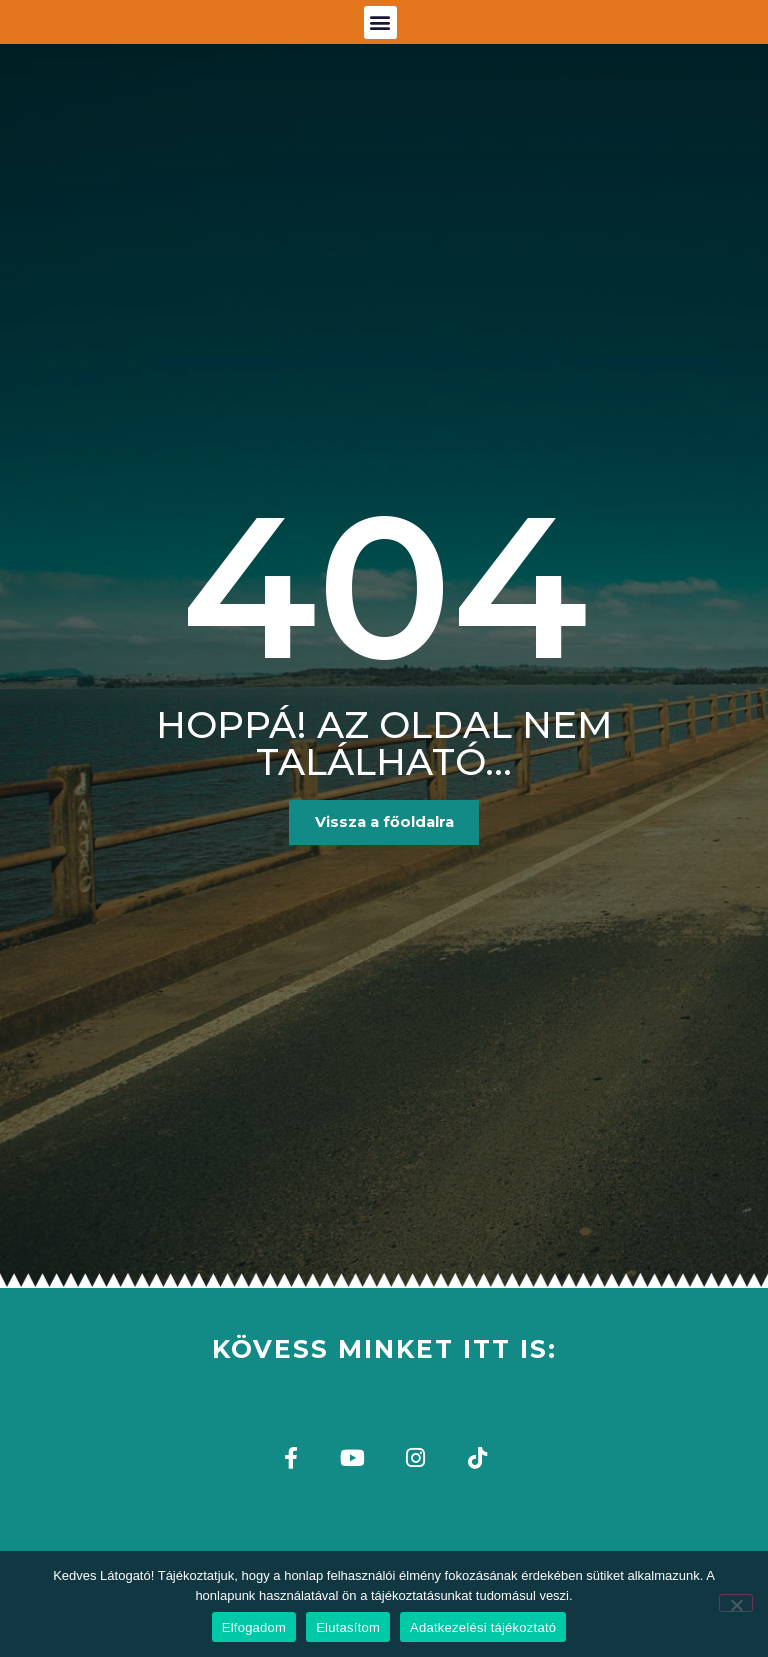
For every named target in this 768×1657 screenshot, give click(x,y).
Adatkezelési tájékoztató (483, 1627)
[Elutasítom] (736, 1603)
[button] (380, 32)
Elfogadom (254, 1627)
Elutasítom (348, 1627)
